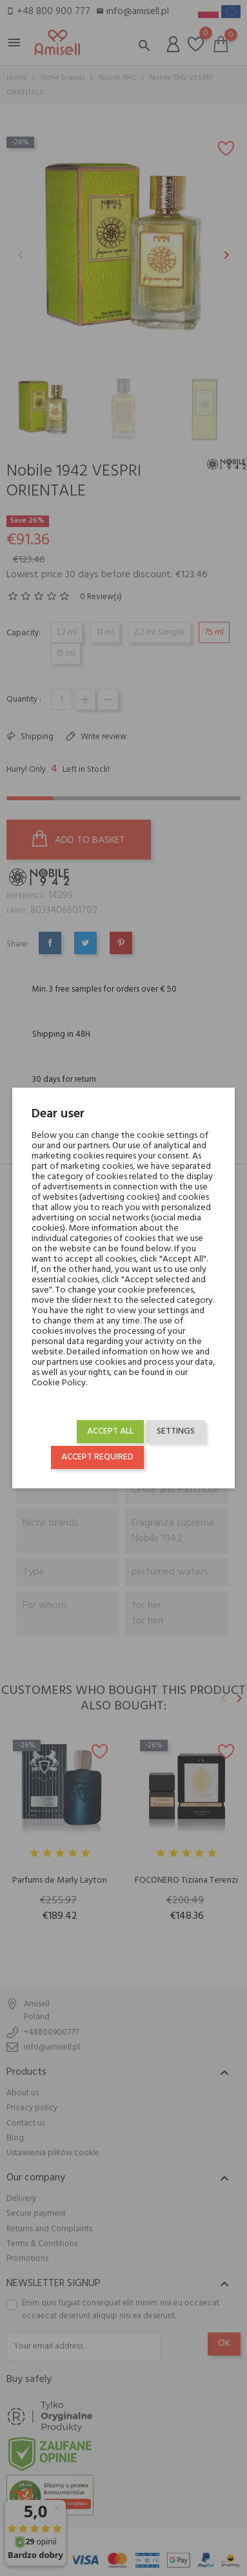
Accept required (97, 1457)
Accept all (110, 1431)
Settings (176, 1431)
